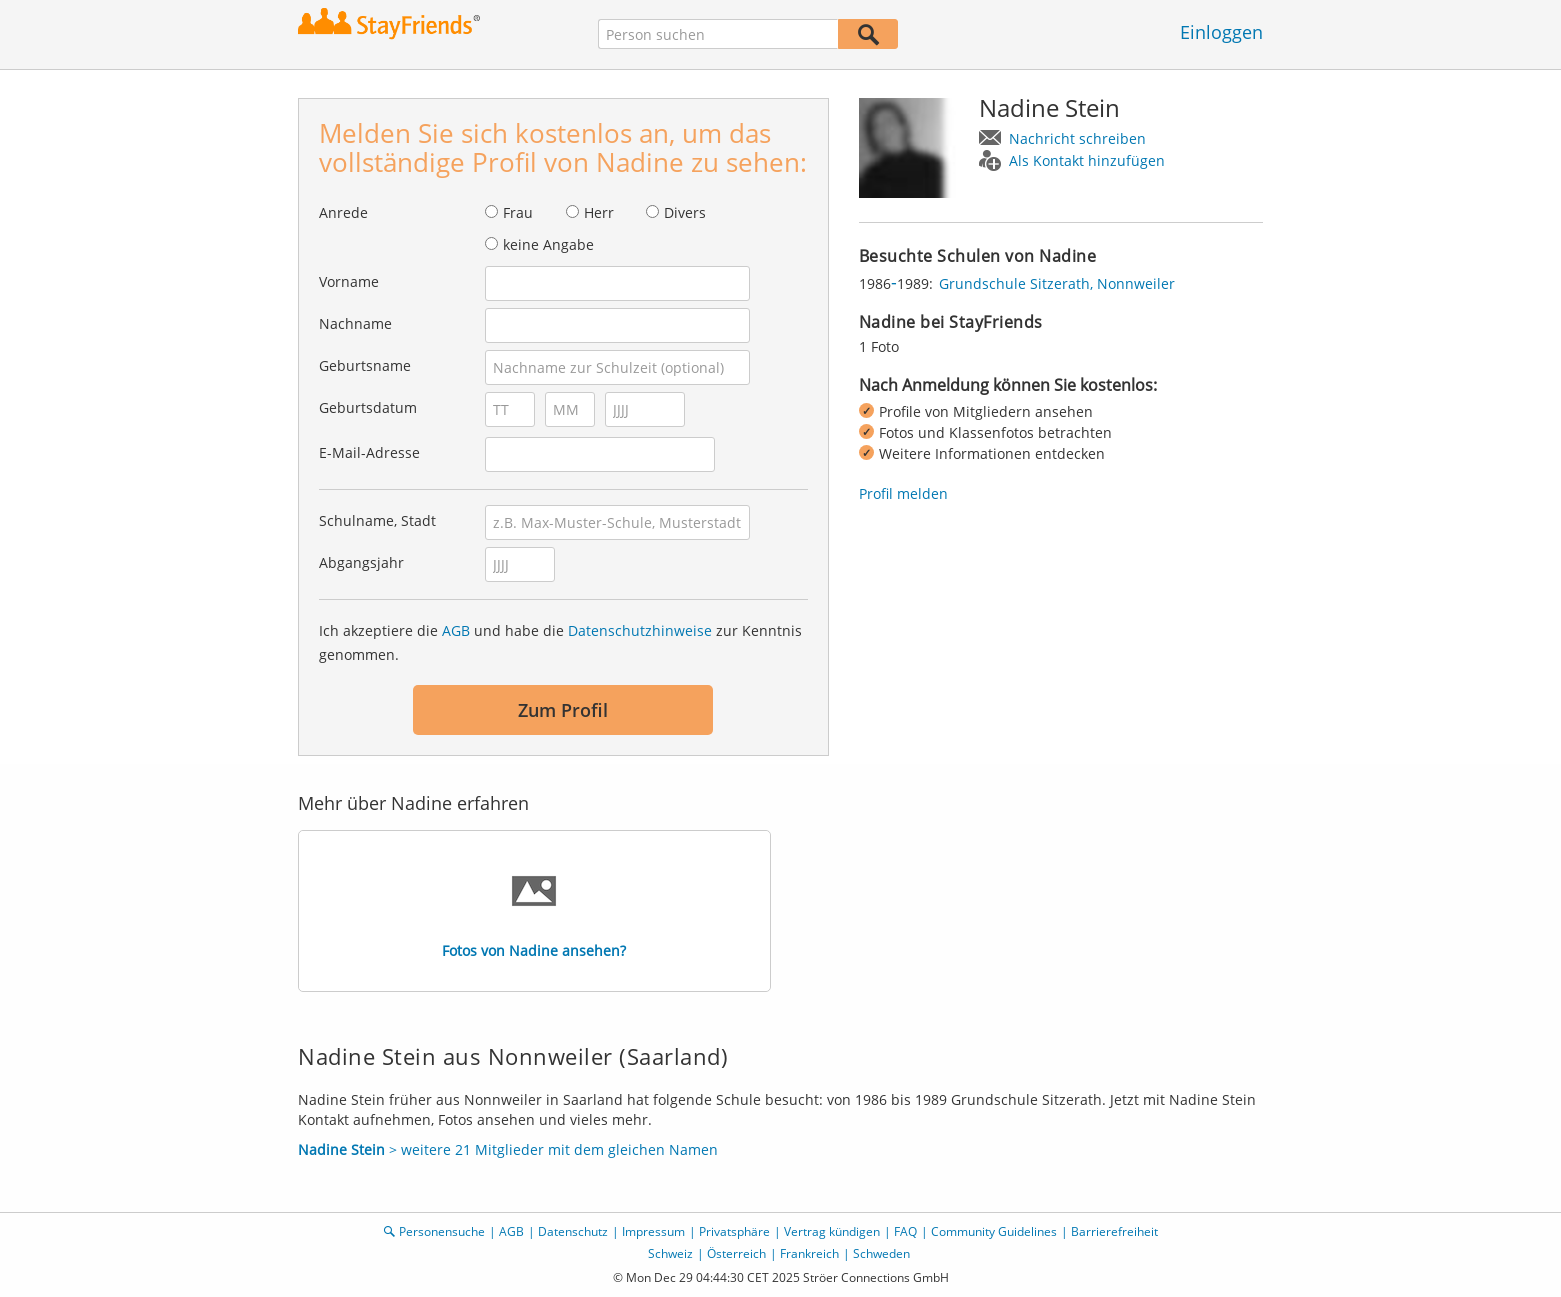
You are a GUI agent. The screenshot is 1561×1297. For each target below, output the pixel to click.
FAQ (905, 1231)
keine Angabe (548, 244)
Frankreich (809, 1253)
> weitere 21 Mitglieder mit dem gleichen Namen (508, 1149)
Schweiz (670, 1253)
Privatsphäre (734, 1231)
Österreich (736, 1253)
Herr (599, 212)
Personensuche (442, 1231)
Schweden (881, 1253)
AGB (456, 630)
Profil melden (903, 493)
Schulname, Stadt (377, 520)
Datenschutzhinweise (640, 630)
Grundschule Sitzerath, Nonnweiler (1057, 283)
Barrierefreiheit (1114, 1231)
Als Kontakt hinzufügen (1087, 160)
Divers (685, 212)
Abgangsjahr (361, 562)
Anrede (343, 212)
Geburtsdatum (368, 407)
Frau (518, 212)
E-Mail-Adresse (369, 452)
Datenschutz (573, 1231)
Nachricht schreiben (1077, 138)
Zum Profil (563, 710)
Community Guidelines (994, 1231)
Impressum (653, 1231)
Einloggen (1221, 32)
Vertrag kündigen (832, 1231)
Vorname (349, 281)
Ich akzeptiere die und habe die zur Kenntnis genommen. (560, 642)
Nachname (355, 323)
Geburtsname (365, 365)
